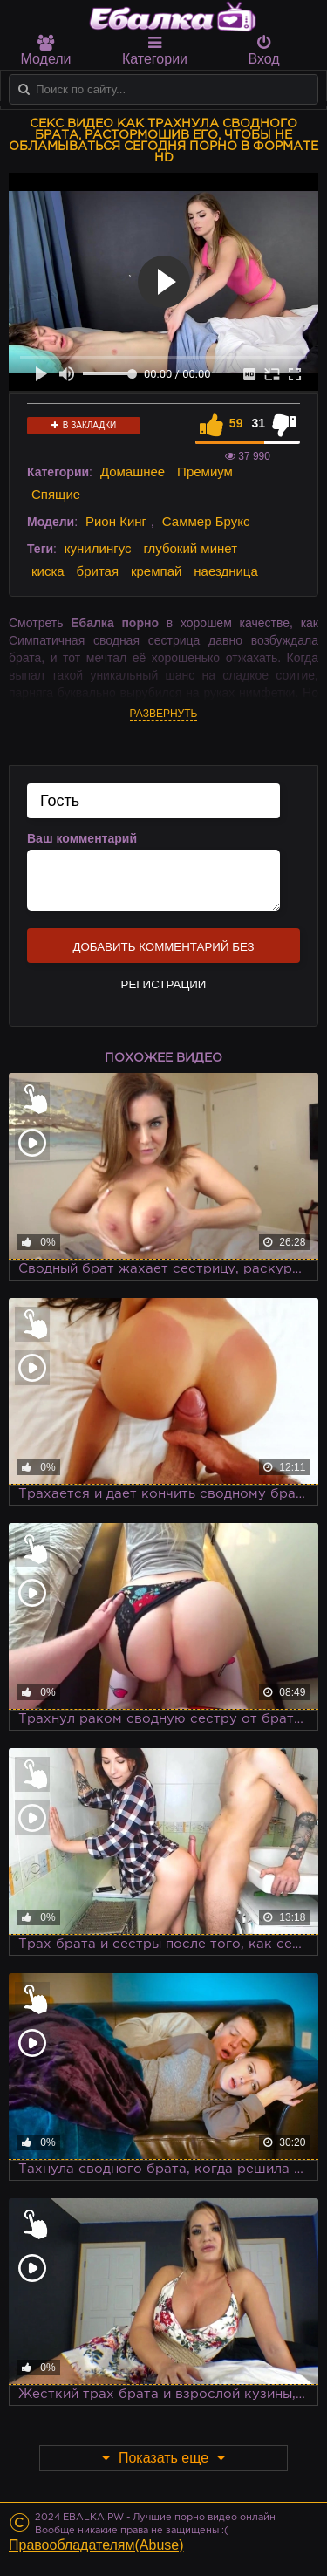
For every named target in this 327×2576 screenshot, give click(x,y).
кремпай (156, 571)
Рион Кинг (115, 521)
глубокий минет (190, 548)
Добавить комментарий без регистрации (163, 951)
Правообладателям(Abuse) (96, 2545)
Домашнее (132, 471)
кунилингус (98, 548)
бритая (98, 571)
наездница (226, 571)
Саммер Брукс (206, 521)
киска (48, 571)
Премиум (205, 471)
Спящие (55, 494)
